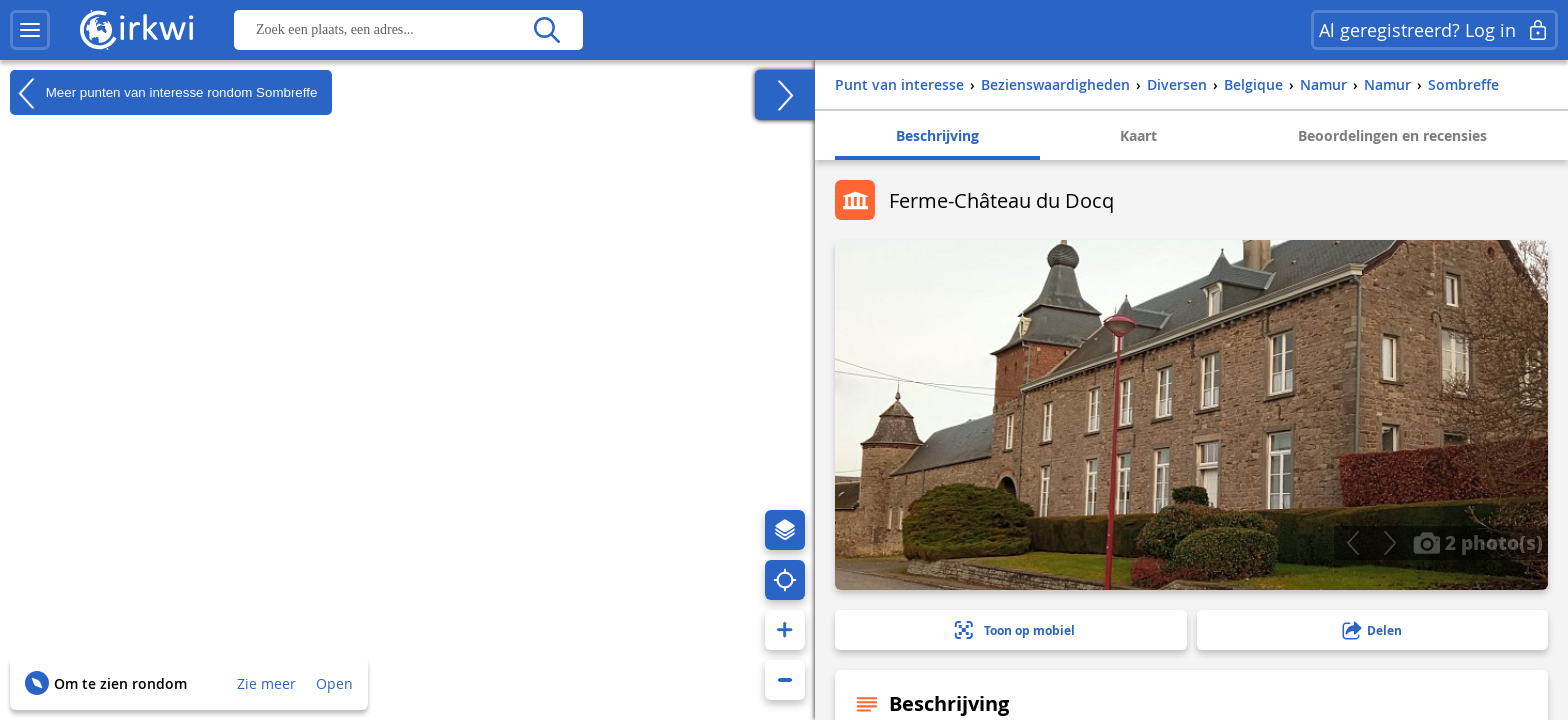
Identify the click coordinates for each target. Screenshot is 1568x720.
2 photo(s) (1478, 542)
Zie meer (266, 683)
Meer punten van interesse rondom (163, 93)
